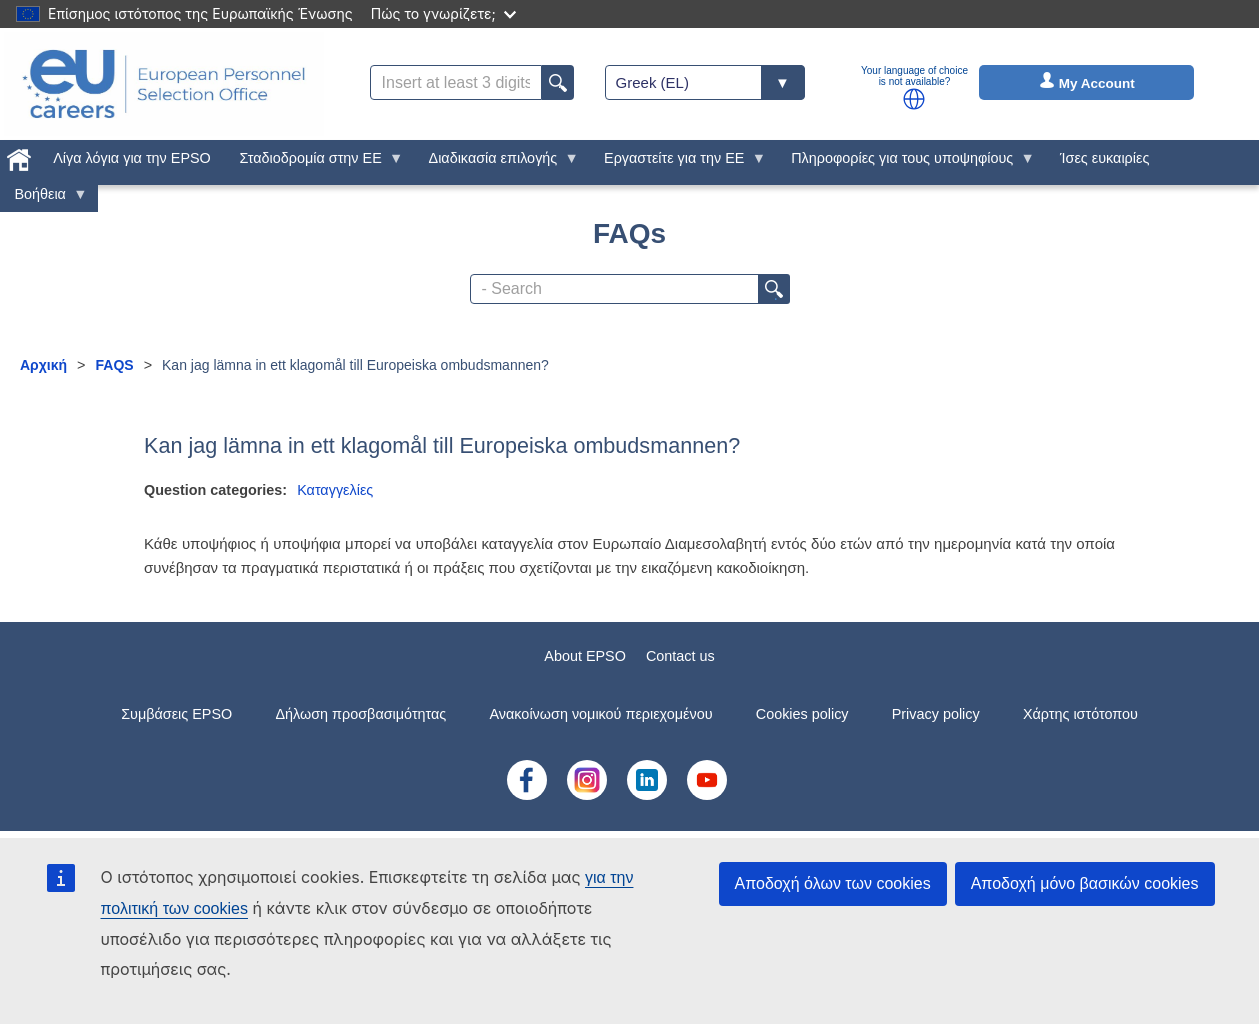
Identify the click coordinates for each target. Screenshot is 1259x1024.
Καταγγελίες (335, 490)
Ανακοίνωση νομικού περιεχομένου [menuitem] (601, 714)
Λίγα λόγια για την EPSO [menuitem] (132, 158)
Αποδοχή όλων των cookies (833, 883)
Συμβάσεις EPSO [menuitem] (176, 714)
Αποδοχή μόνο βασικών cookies (1085, 883)
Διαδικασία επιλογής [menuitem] (496, 163)
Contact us (680, 656)
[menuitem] (19, 156)
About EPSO (585, 656)
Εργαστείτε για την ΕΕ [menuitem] (678, 163)
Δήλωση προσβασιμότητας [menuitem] (360, 714)
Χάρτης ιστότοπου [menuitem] (1080, 714)
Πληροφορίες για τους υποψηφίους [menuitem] (906, 163)
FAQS (115, 365)
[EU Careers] (164, 84)
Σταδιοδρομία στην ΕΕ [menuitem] (314, 163)
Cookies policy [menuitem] (802, 714)
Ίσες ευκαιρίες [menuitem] (1104, 158)
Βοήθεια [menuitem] (44, 199)
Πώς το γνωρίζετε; (443, 13)
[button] (914, 99)
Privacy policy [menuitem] (936, 714)
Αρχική (43, 365)
